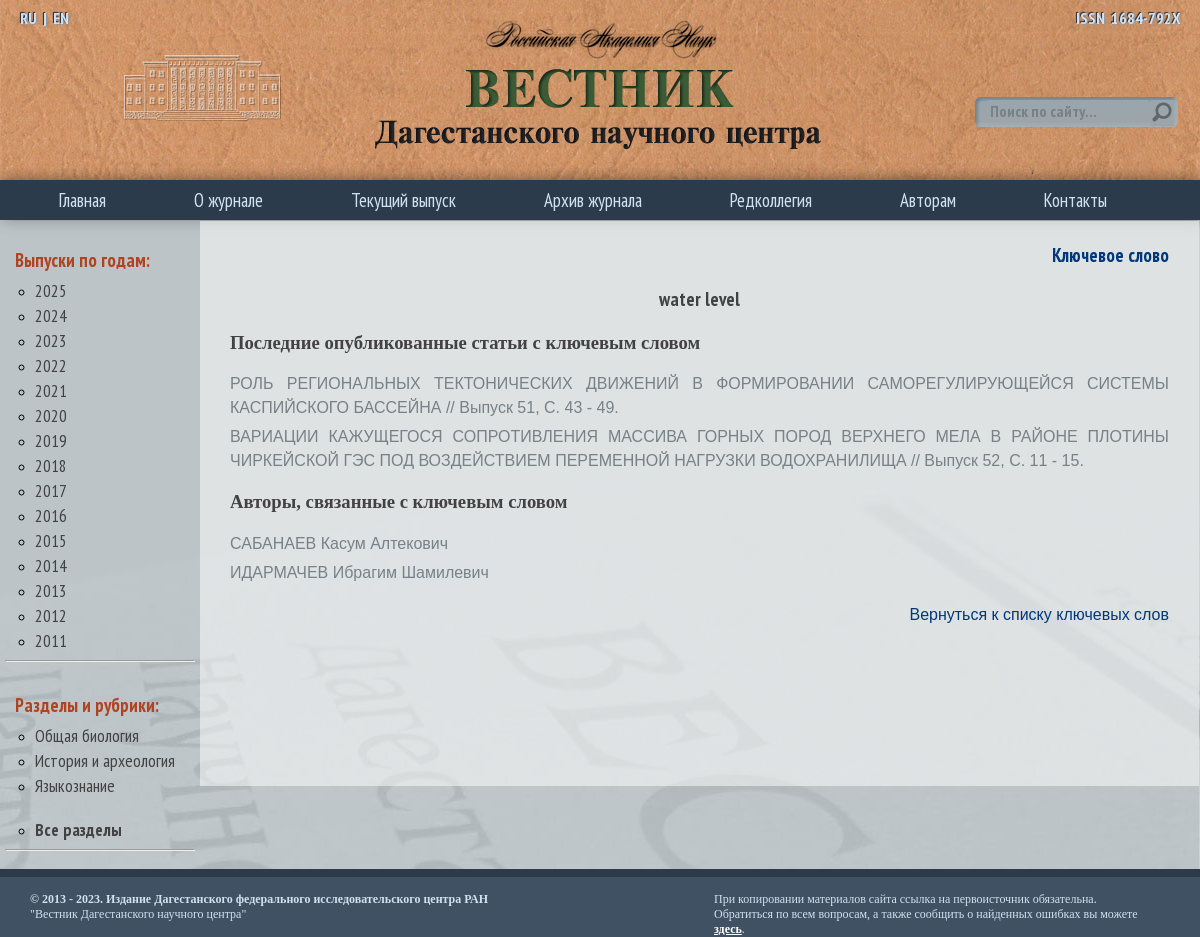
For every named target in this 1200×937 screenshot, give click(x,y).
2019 (51, 440)
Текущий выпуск (403, 200)
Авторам (928, 200)
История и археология (105, 760)
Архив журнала (593, 200)
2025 (51, 290)
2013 (51, 590)
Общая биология (87, 735)
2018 (51, 465)
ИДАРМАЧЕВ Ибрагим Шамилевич (359, 572)
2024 (51, 315)
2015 (51, 540)
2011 (51, 640)
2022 (51, 365)
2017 (51, 490)
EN (61, 18)
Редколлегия (771, 200)
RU (28, 18)
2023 (51, 340)
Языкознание (75, 785)
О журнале (228, 200)
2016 (51, 515)
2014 (51, 565)
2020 (51, 415)
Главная (82, 200)
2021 (51, 390)
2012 (51, 615)
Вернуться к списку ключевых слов (1039, 614)
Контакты (1075, 200)
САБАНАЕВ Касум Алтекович (339, 543)
